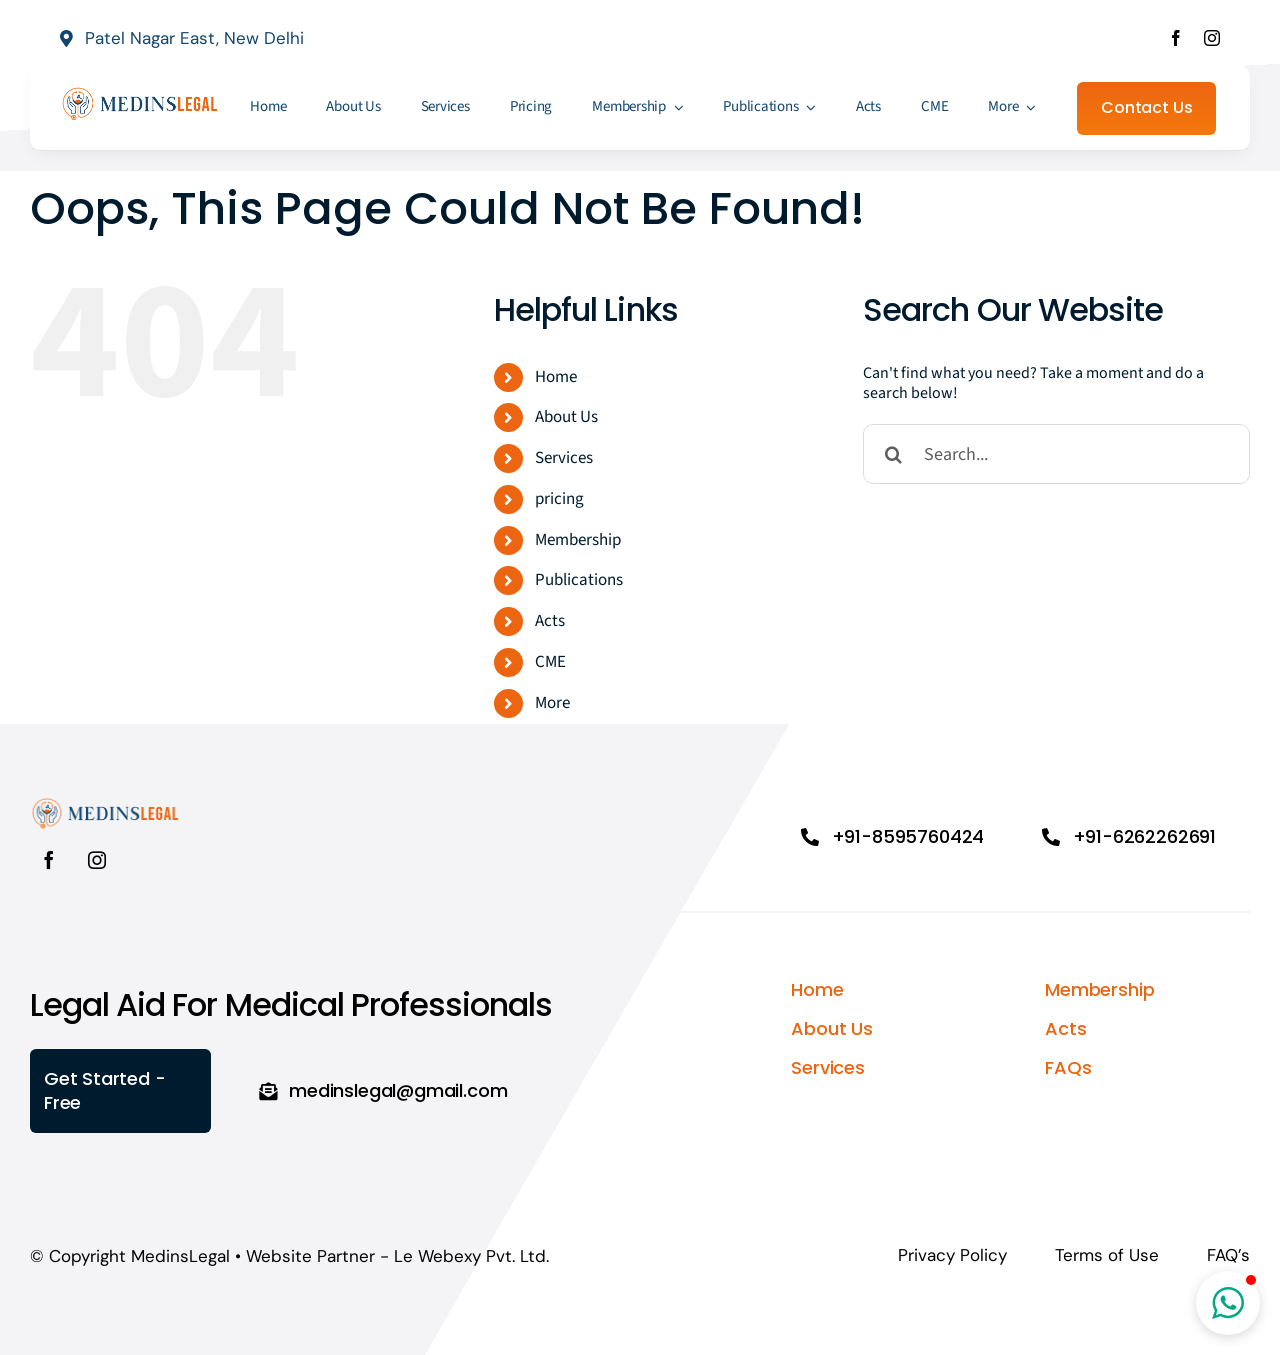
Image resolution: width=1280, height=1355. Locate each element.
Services (564, 458)
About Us (566, 417)
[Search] (893, 454)
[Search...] (1056, 454)
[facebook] (1176, 38)
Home (556, 377)
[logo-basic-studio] (139, 93)
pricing (559, 499)
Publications (579, 580)
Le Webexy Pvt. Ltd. (471, 1256)
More (552, 703)
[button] (1228, 1303)
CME (550, 662)
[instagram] (1212, 38)
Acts (550, 621)
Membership (578, 540)
